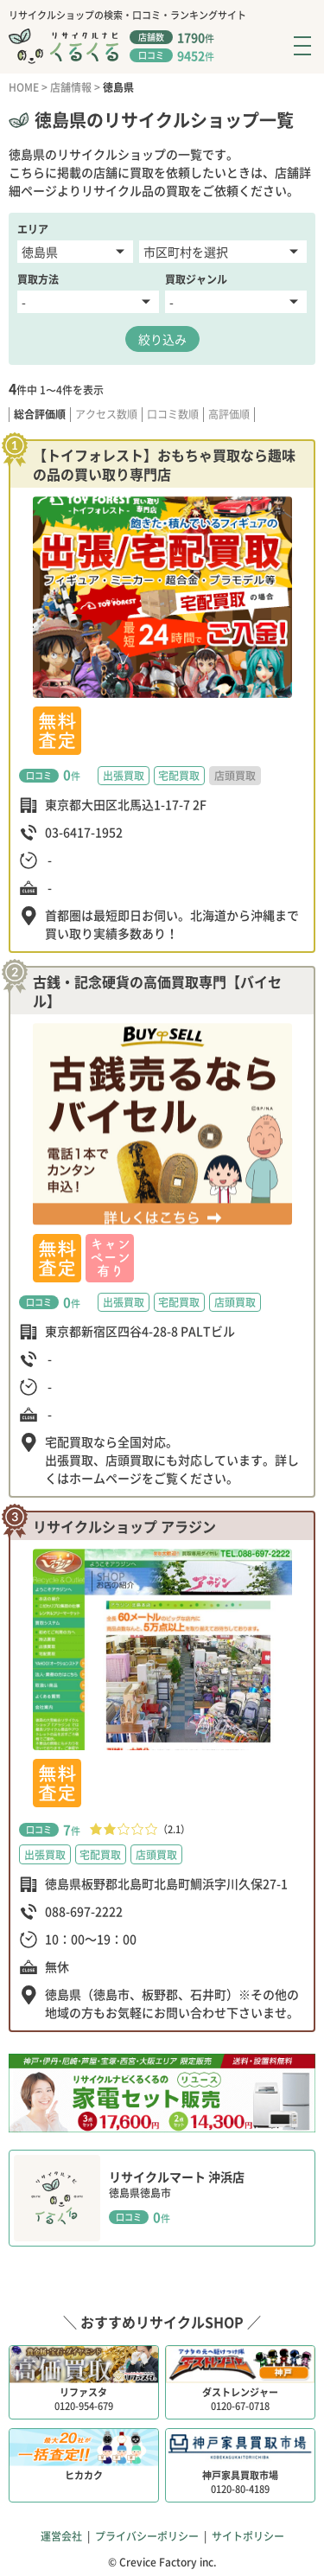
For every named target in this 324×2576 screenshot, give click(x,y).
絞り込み (162, 339)
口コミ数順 (173, 414)
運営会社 (61, 2536)
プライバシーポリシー (147, 2536)
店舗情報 (71, 87)
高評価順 (229, 414)
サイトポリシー (248, 2536)
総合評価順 (40, 414)
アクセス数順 (106, 414)
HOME (24, 87)
